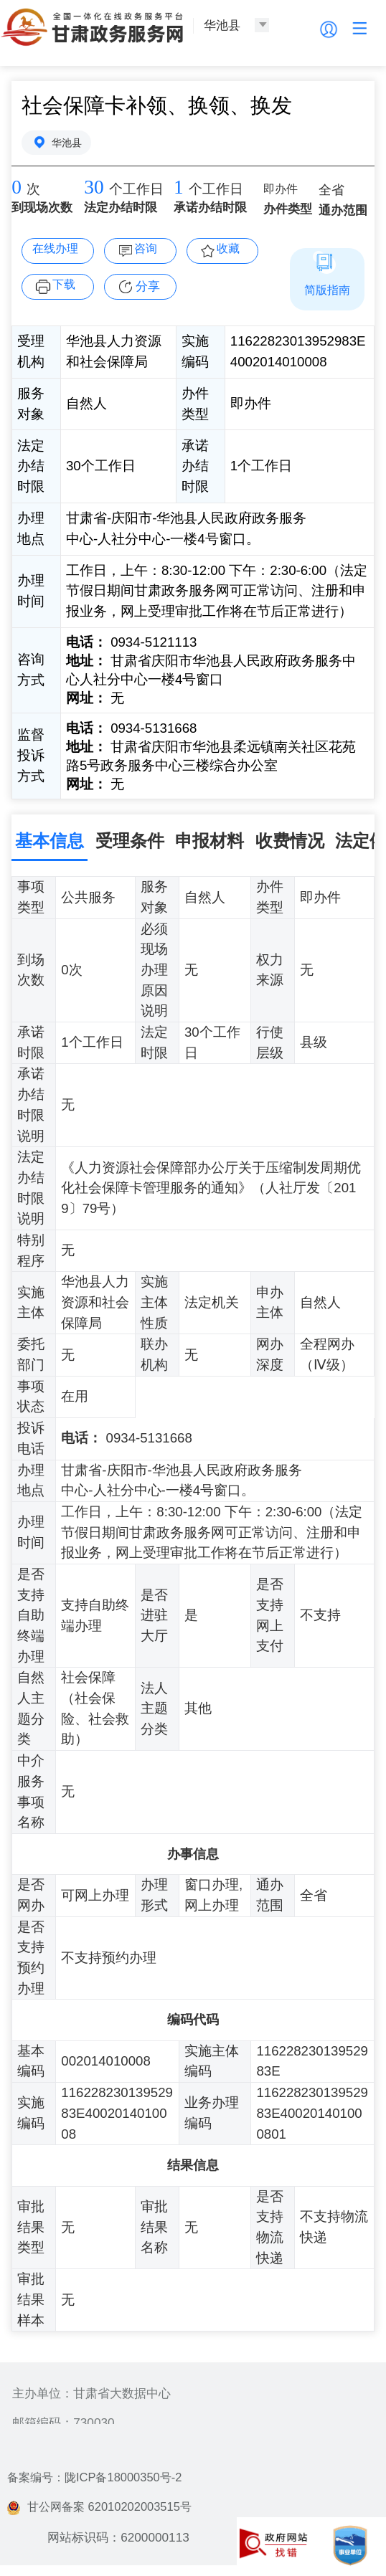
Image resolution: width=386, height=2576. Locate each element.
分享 (148, 287)
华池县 (68, 142)
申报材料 (209, 841)
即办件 (281, 192)
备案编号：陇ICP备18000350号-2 (99, 2480)
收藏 (230, 250)
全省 (332, 191)
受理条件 (129, 841)
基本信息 (49, 841)
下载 (66, 286)
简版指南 (327, 290)
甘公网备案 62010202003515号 (103, 2509)
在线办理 (57, 250)
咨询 (148, 250)
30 (94, 189)
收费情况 (289, 841)
